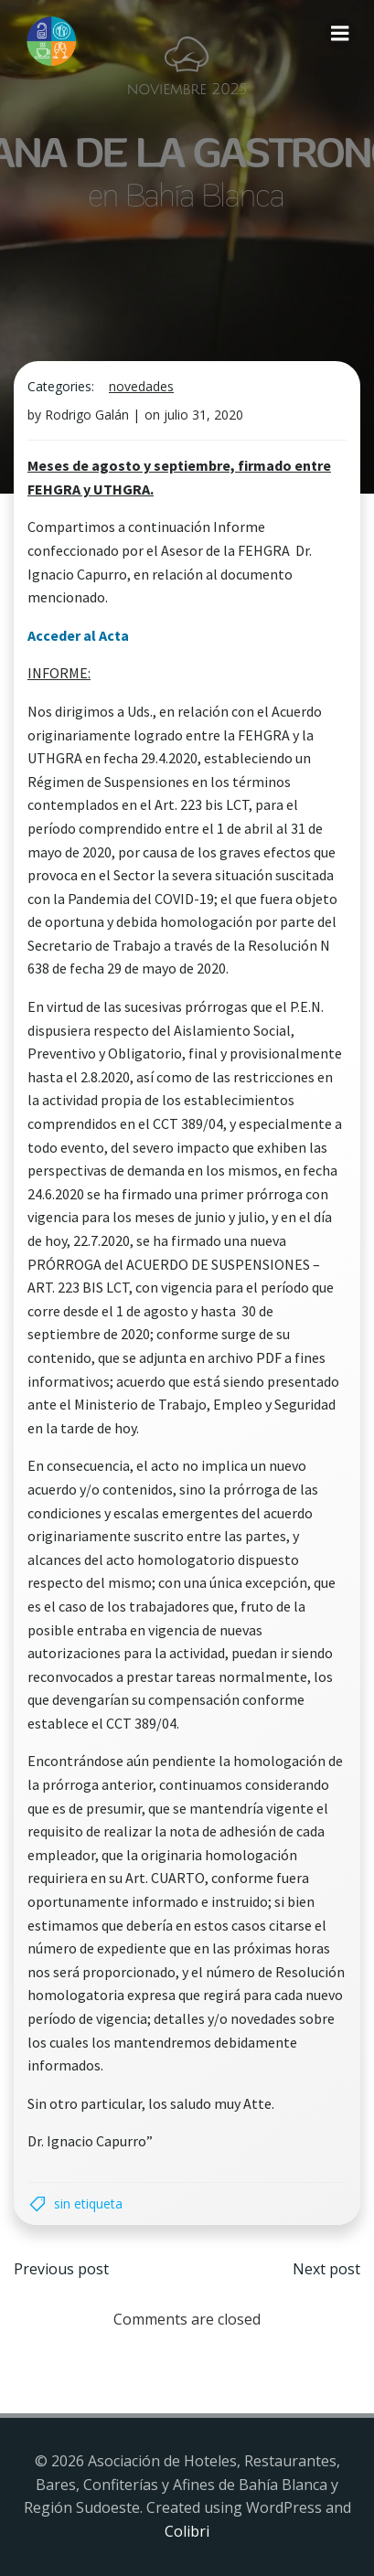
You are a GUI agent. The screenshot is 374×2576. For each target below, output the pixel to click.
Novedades (141, 386)
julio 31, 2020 (203, 414)
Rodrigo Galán (87, 414)
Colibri (187, 2531)
